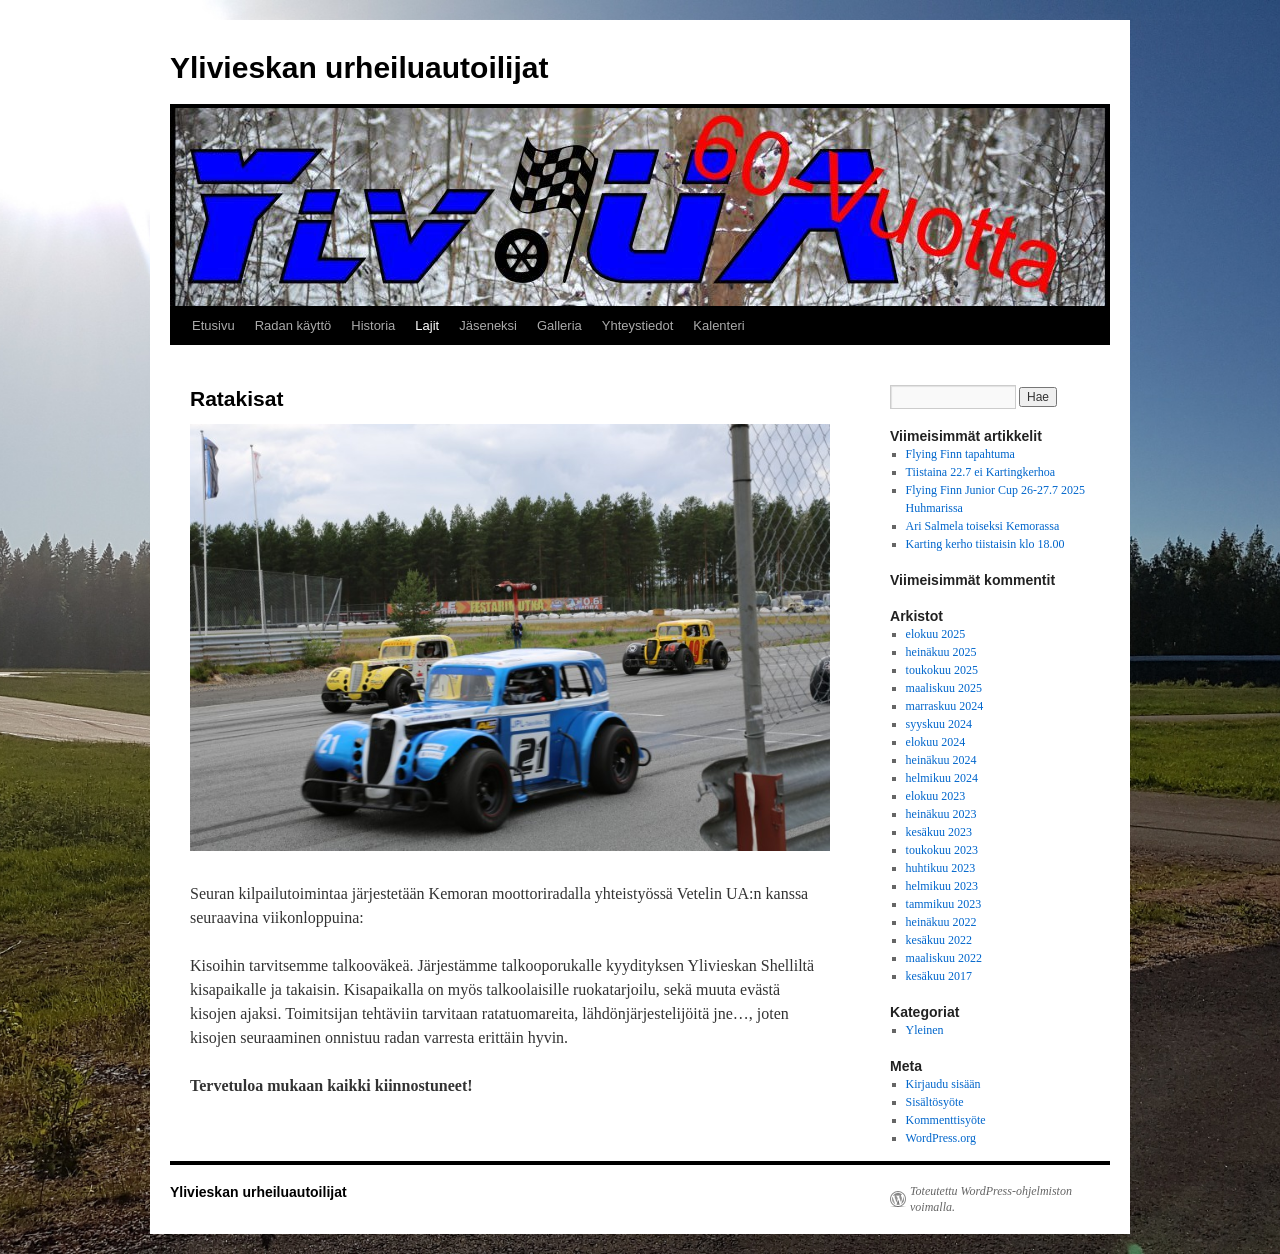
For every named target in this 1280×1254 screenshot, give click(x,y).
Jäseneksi (488, 325)
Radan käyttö (293, 325)
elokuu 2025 (936, 634)
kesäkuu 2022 (939, 940)
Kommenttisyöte (946, 1120)
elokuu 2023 (936, 796)
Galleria (559, 325)
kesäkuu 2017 (939, 976)
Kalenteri (718, 325)
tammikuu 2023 (944, 904)
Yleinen (925, 1030)
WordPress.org (941, 1138)
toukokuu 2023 (942, 850)
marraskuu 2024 (945, 706)
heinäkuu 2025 (941, 652)
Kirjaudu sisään (943, 1084)
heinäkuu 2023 (941, 814)
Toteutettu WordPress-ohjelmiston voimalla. (991, 1199)
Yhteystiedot (638, 325)
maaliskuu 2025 (944, 688)
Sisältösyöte (935, 1102)
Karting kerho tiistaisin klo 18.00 (985, 544)
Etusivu (213, 325)
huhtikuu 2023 (941, 868)
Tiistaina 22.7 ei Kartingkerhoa (981, 472)
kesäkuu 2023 (939, 832)
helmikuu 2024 (942, 778)
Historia (373, 325)
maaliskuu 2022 (944, 958)
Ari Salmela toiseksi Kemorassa (983, 526)
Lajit (427, 325)
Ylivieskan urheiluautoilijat (359, 67)
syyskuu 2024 (939, 724)
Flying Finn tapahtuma (960, 454)
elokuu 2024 (936, 742)
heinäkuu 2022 (941, 922)
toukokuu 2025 (942, 670)
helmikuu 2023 (942, 886)
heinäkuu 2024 (941, 760)
